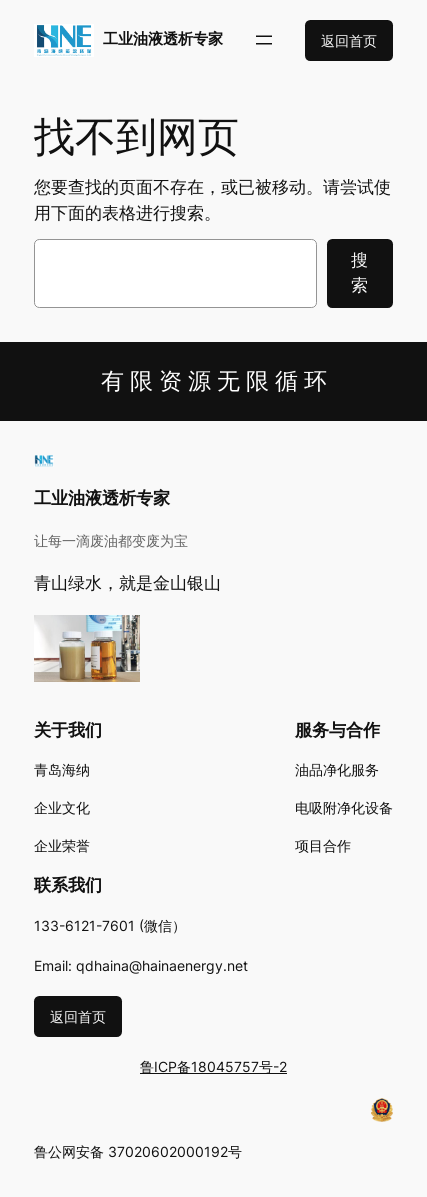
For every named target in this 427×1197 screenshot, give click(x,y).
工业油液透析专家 (163, 39)
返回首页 (349, 40)
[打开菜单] (264, 40)
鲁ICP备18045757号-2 (213, 1066)
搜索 (359, 272)
